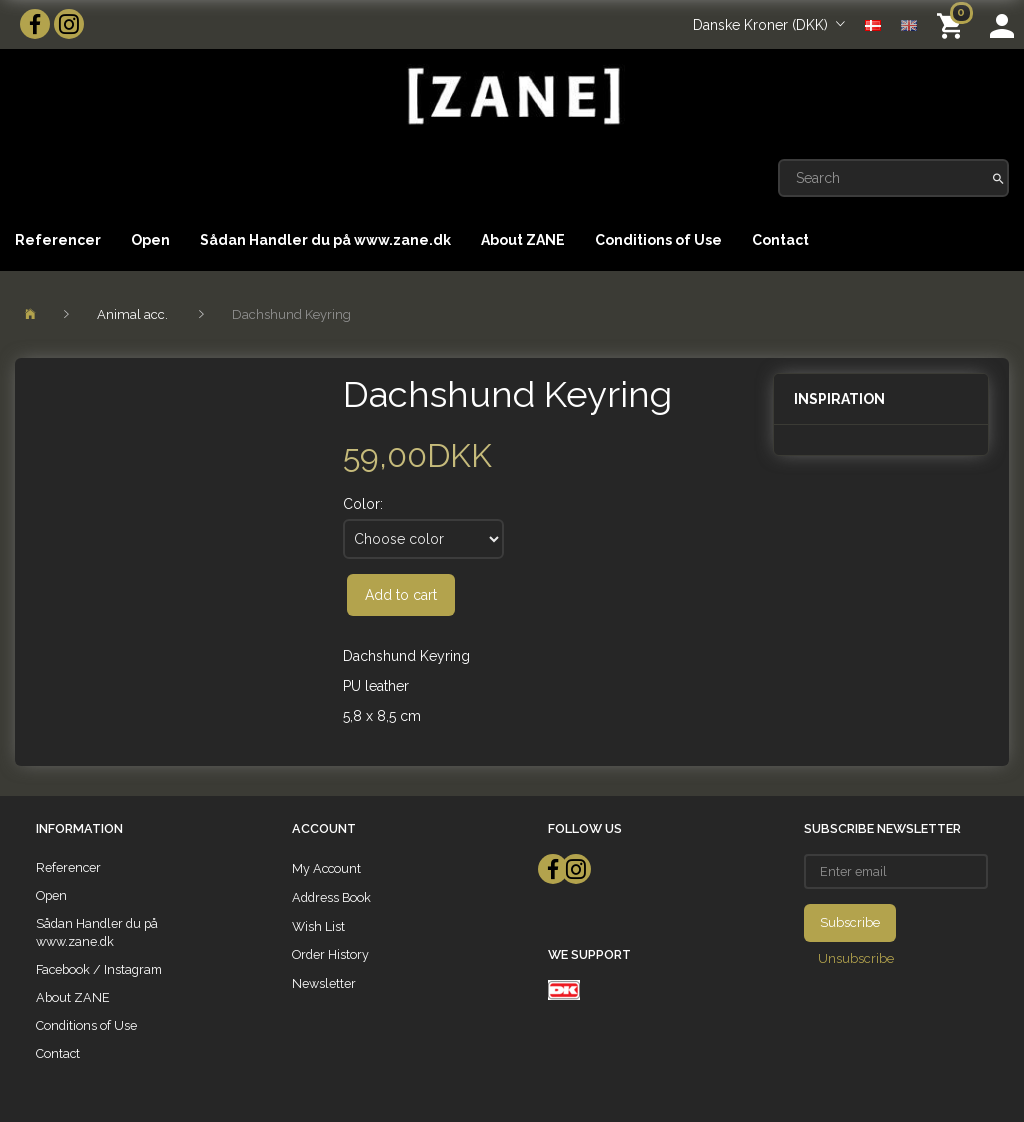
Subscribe (850, 922)
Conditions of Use (658, 240)
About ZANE (523, 240)
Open (150, 240)
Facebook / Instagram (99, 969)
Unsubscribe (856, 958)
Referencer (58, 240)
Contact (780, 240)
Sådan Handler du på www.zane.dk (325, 240)
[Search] (998, 178)
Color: (363, 504)
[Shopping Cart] (953, 24)
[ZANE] (512, 96)
